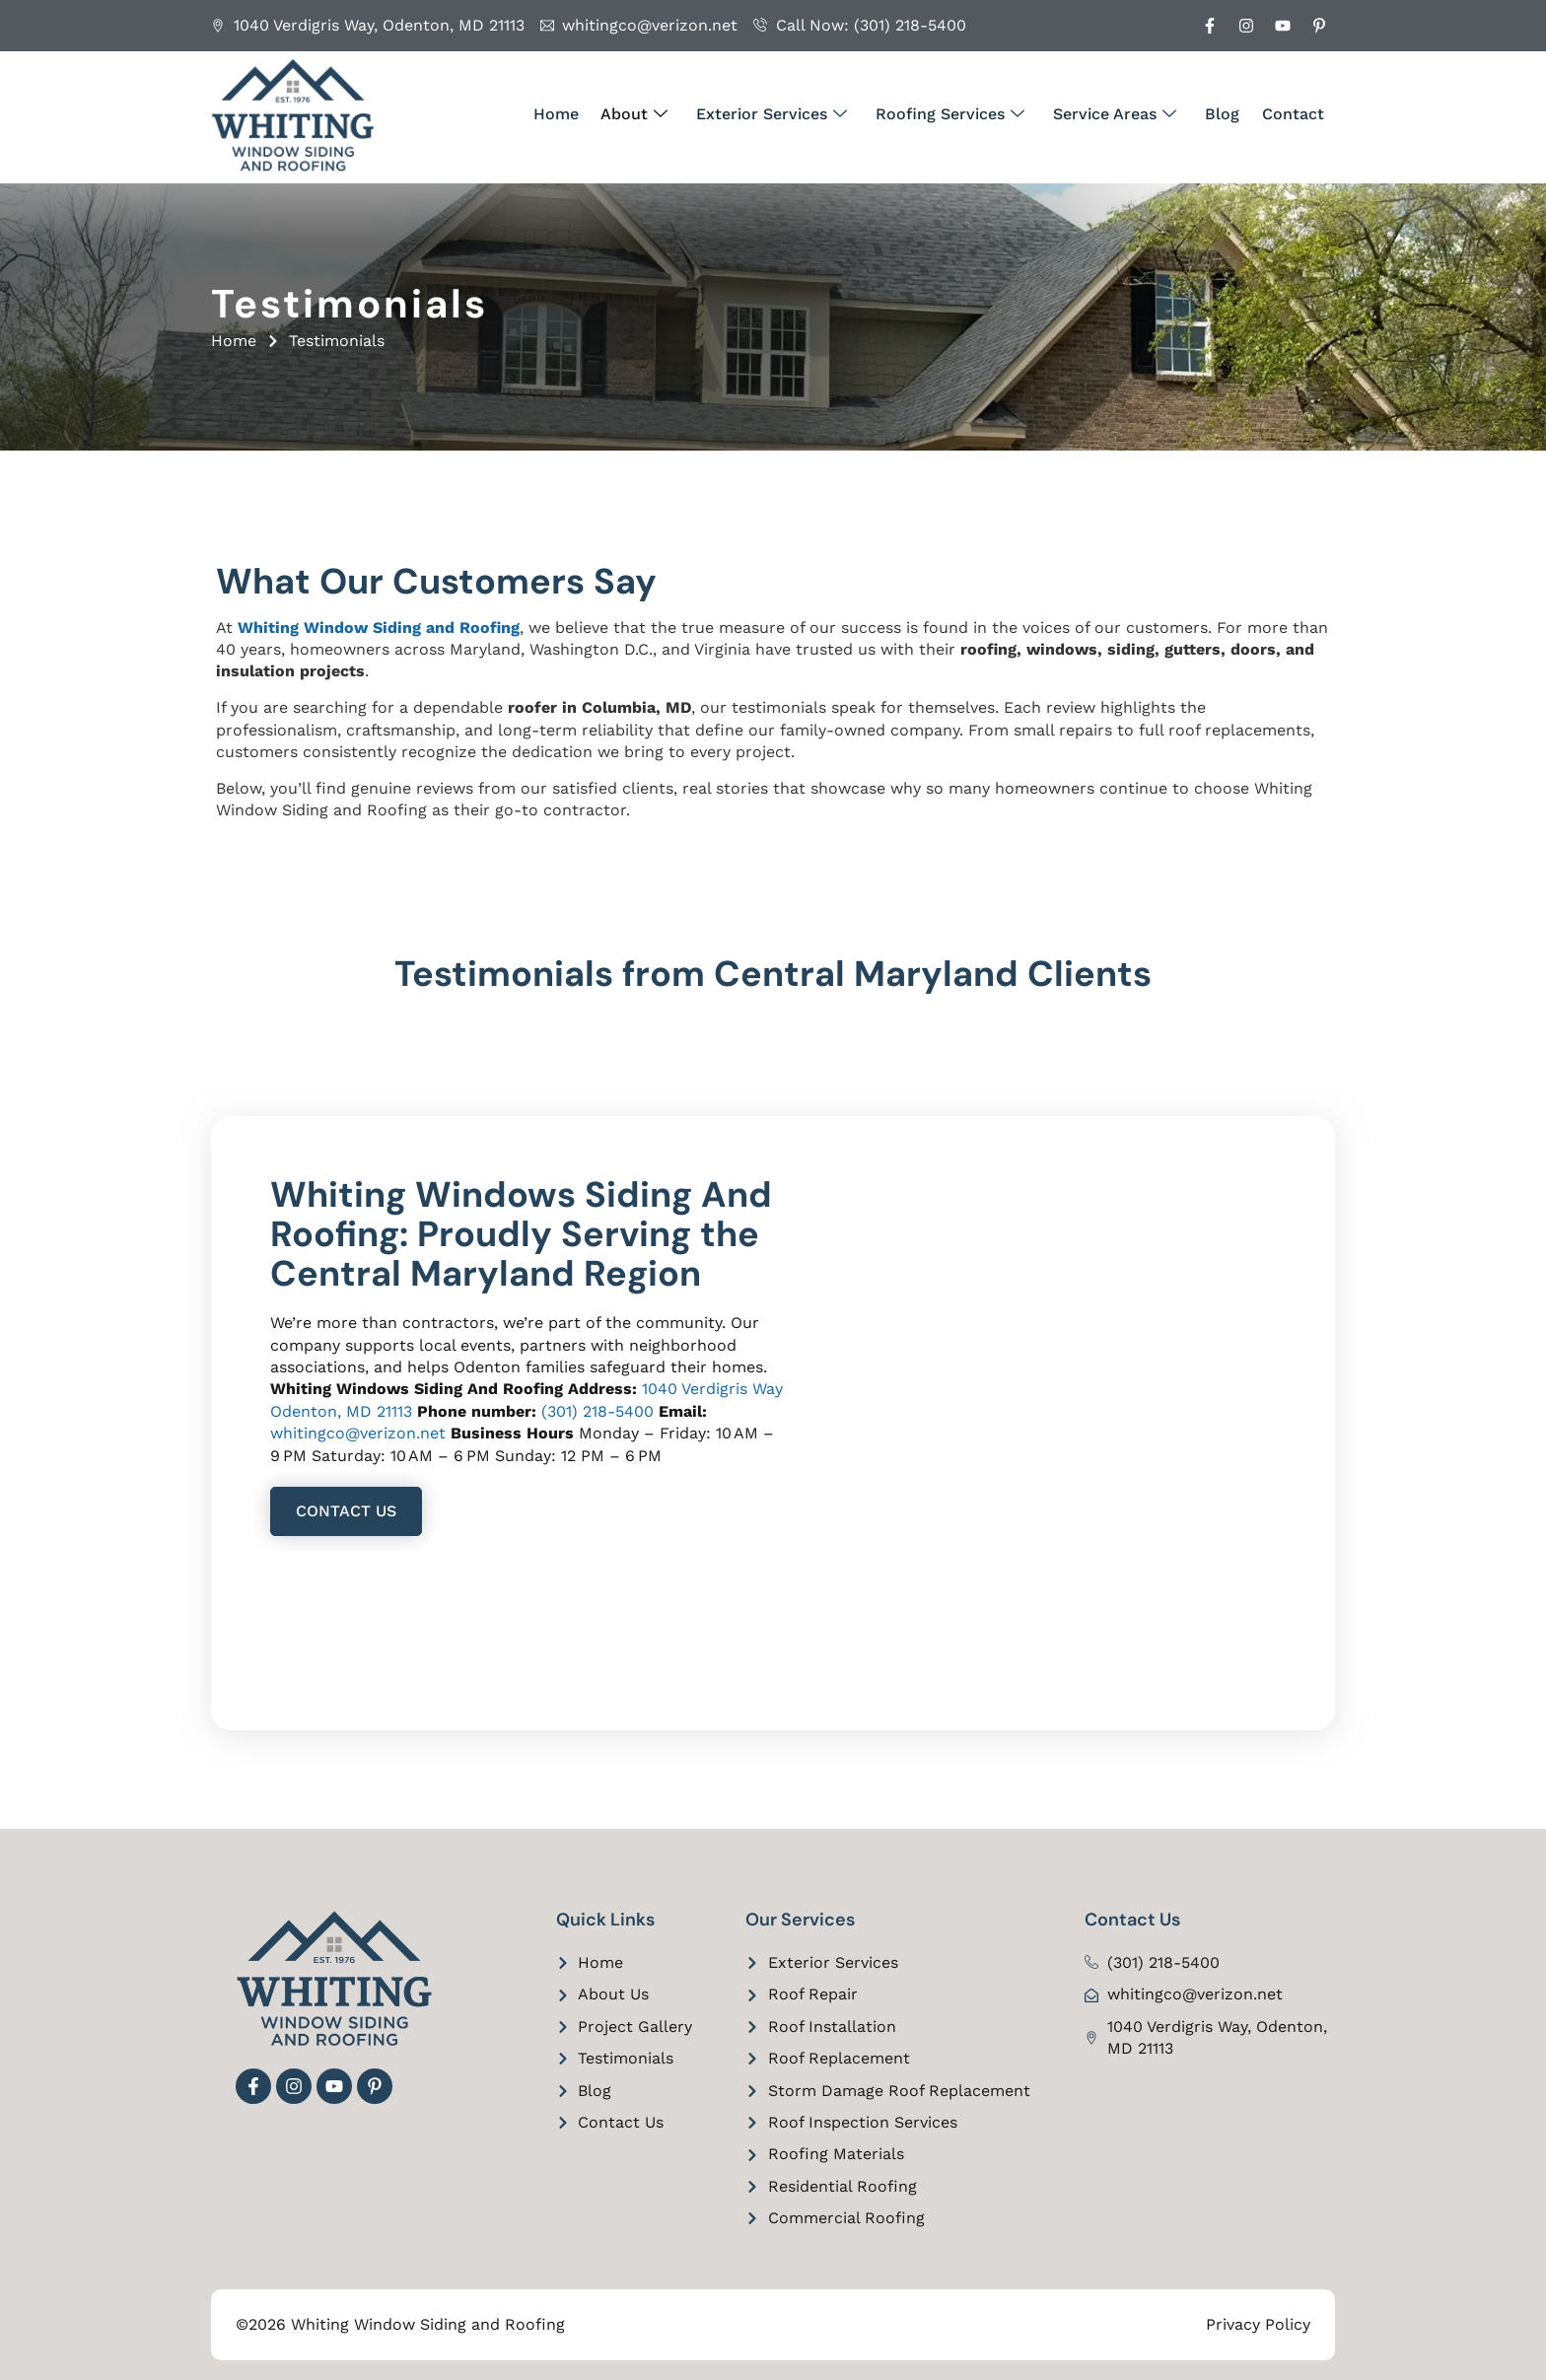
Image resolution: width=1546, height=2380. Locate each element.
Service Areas (1121, 114)
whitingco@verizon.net (358, 1433)
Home (574, 114)
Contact (1294, 114)
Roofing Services (959, 114)
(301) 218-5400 (597, 1411)
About (649, 114)
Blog (1226, 114)
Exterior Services (784, 114)
